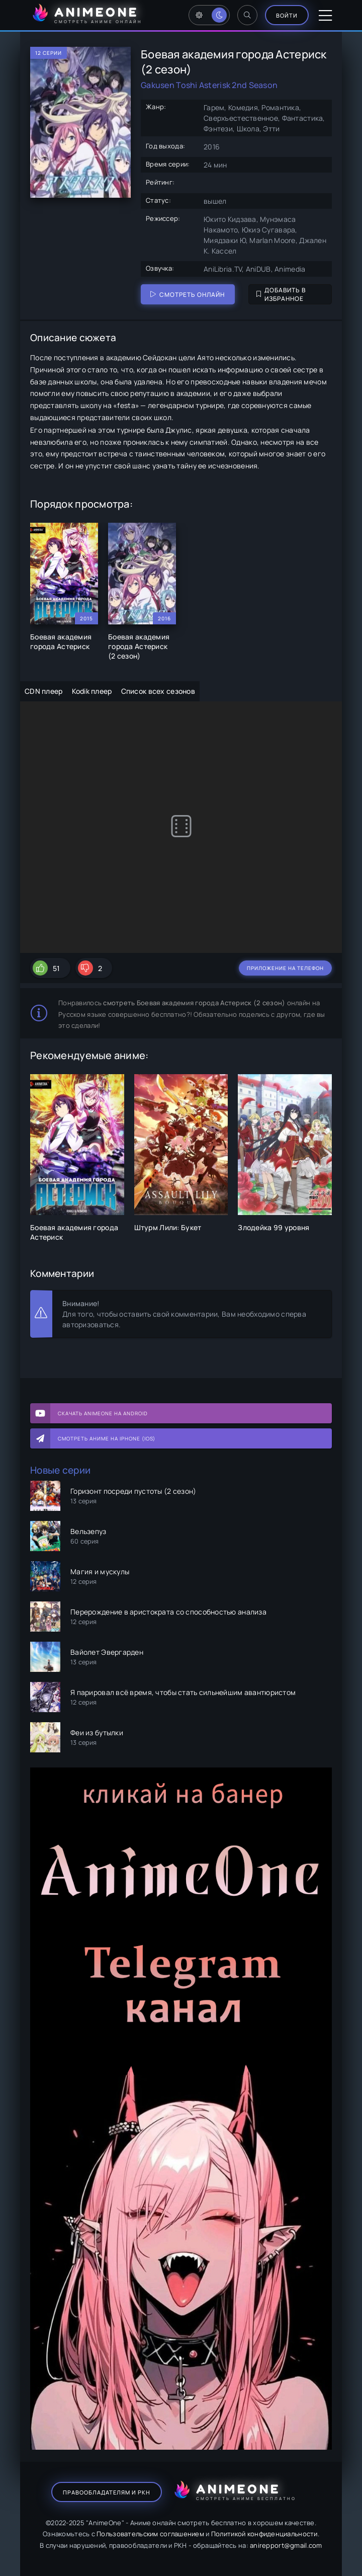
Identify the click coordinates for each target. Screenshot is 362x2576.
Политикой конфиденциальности (264, 2533)
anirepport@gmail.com (286, 2545)
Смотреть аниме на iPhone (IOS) (106, 1438)
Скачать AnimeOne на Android (103, 1413)
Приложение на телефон (285, 968)
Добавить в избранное (281, 294)
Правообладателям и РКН (106, 2492)
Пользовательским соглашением (150, 2533)
